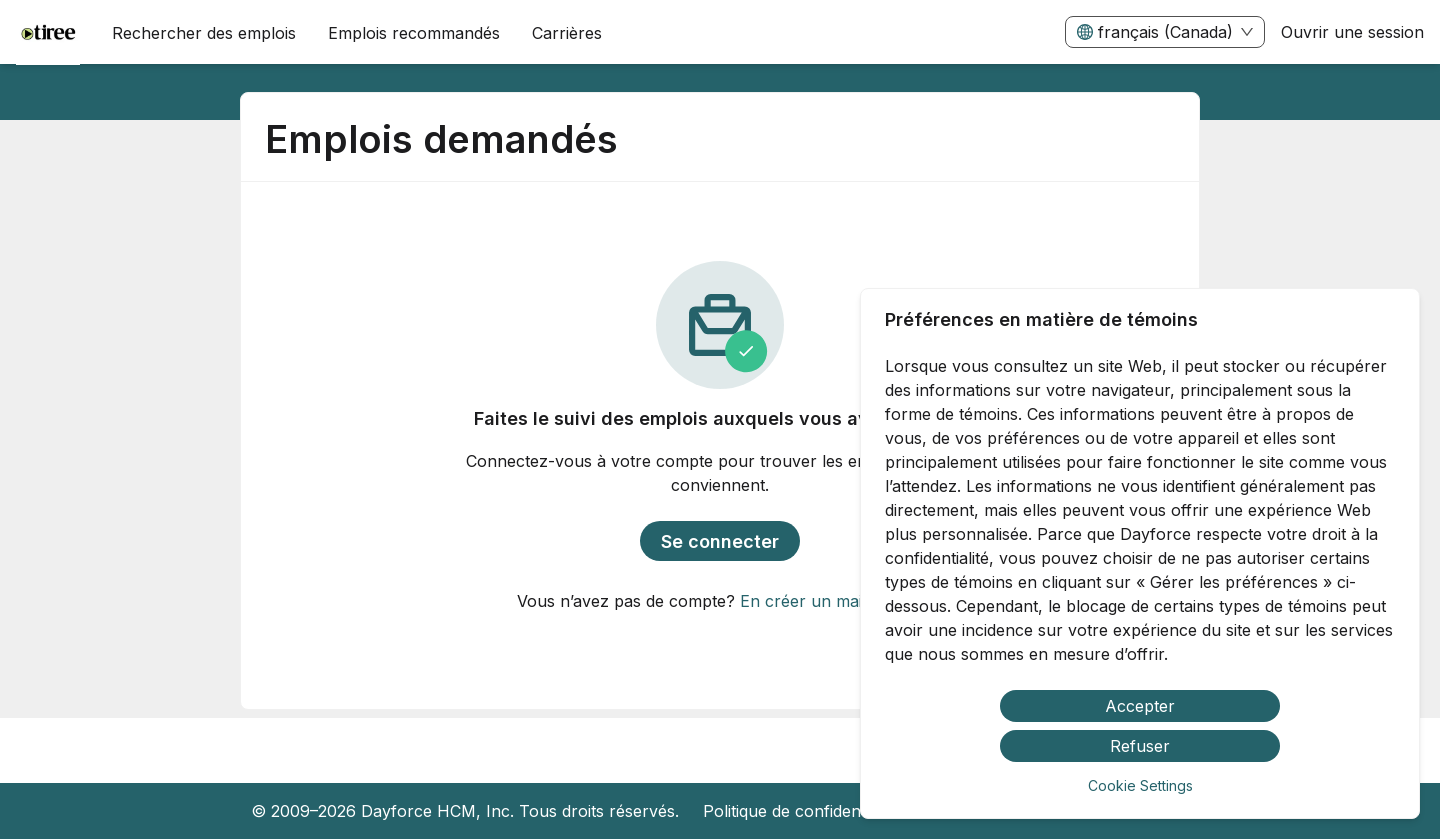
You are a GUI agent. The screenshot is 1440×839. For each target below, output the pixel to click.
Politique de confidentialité (801, 811)
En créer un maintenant (830, 601)
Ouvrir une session (1352, 32)
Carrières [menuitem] (567, 33)
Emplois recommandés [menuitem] (414, 33)
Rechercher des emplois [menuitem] (204, 33)
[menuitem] (48, 33)
